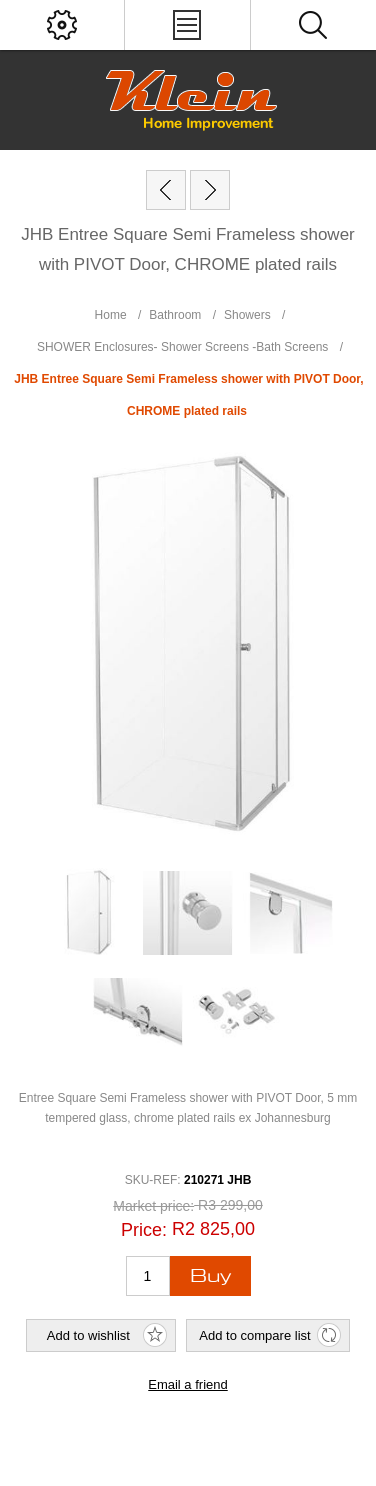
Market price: (153, 1206)
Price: (144, 1230)
